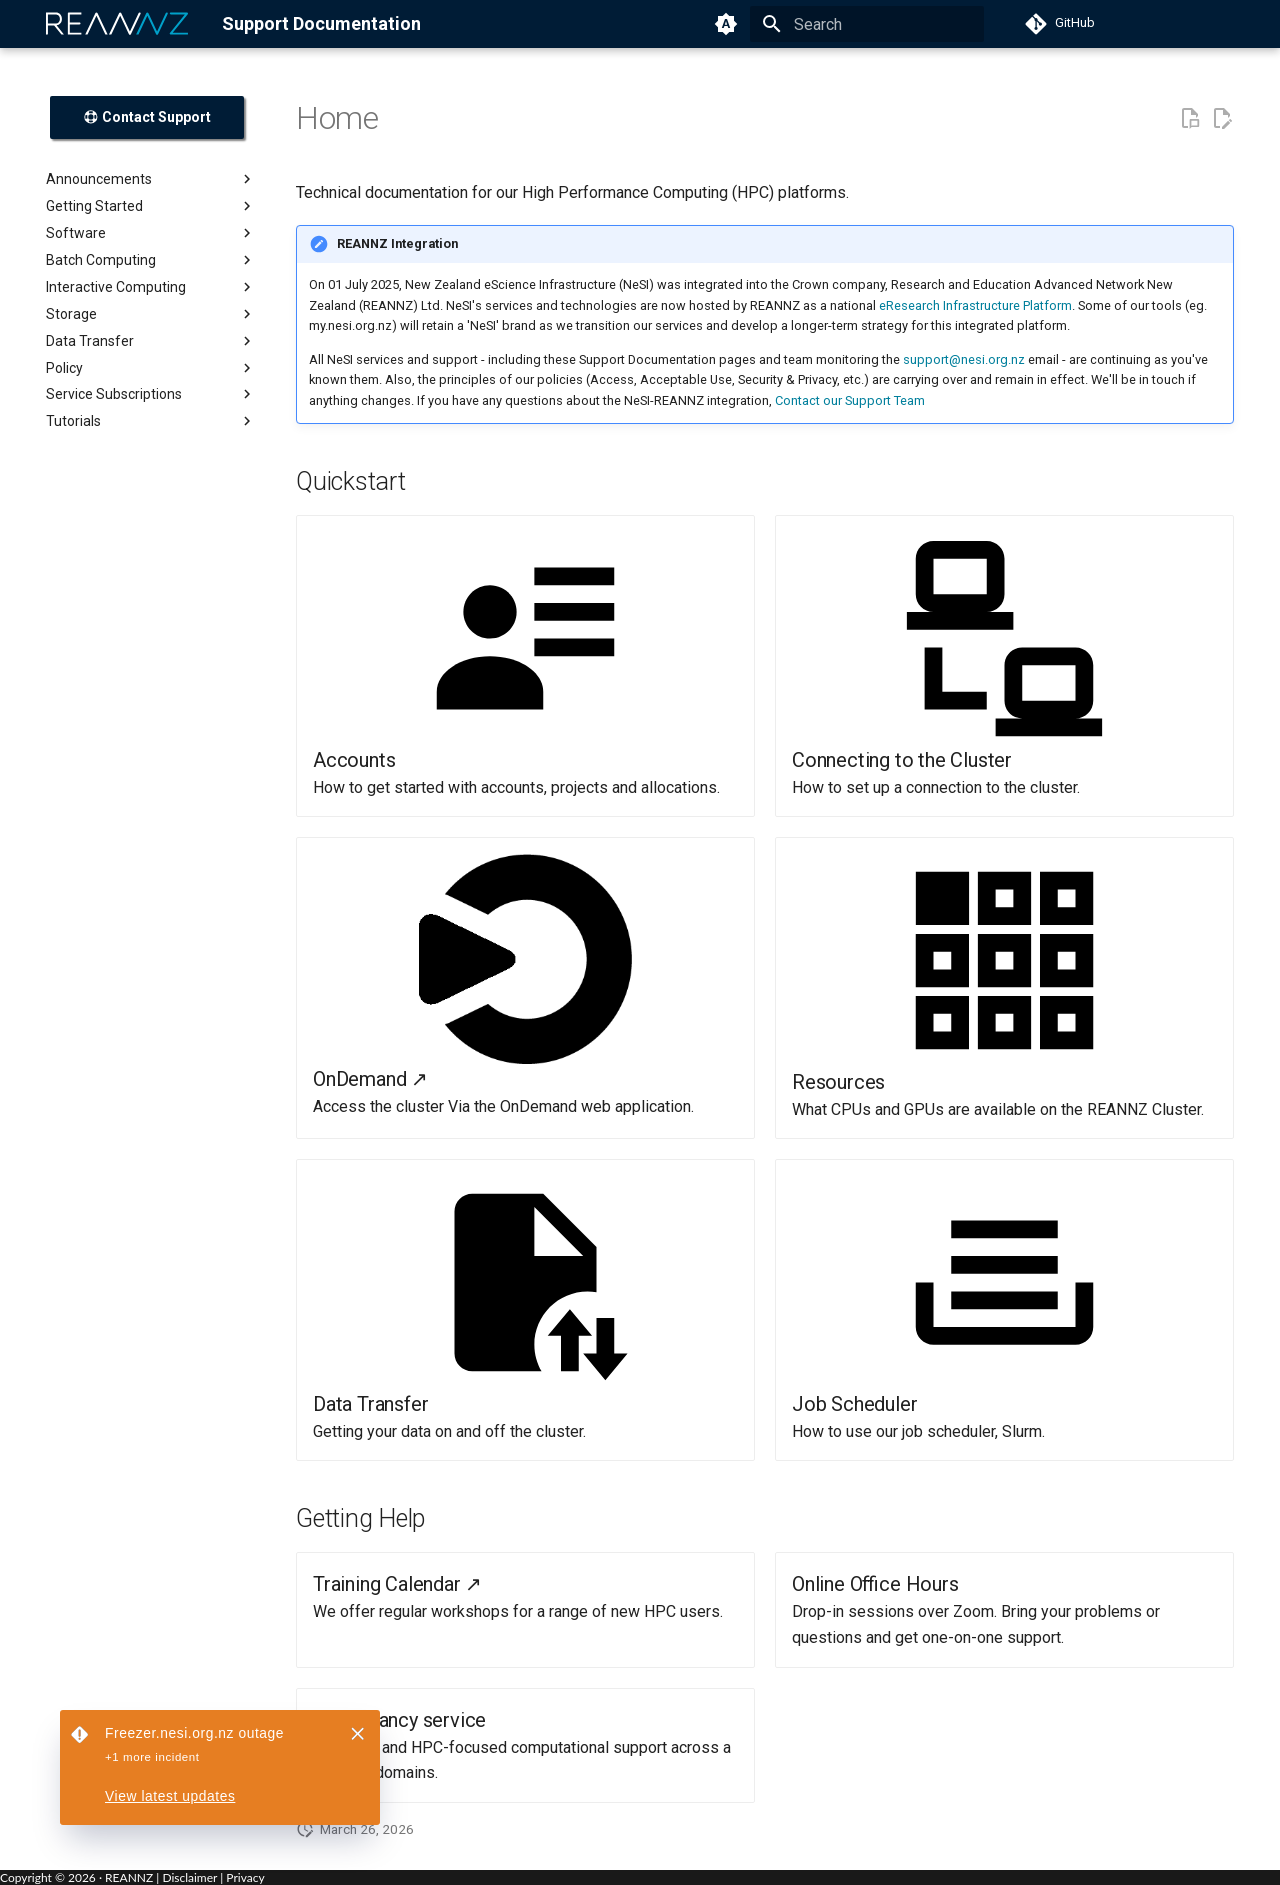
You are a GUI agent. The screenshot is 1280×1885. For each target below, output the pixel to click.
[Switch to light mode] (726, 24)
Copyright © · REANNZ (76, 1877)
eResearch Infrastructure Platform (975, 305)
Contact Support (147, 117)
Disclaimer (189, 1877)
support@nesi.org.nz (964, 359)
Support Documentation (321, 23)
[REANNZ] (118, 24)
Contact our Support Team (850, 400)
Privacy (245, 1877)
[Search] (867, 24)
